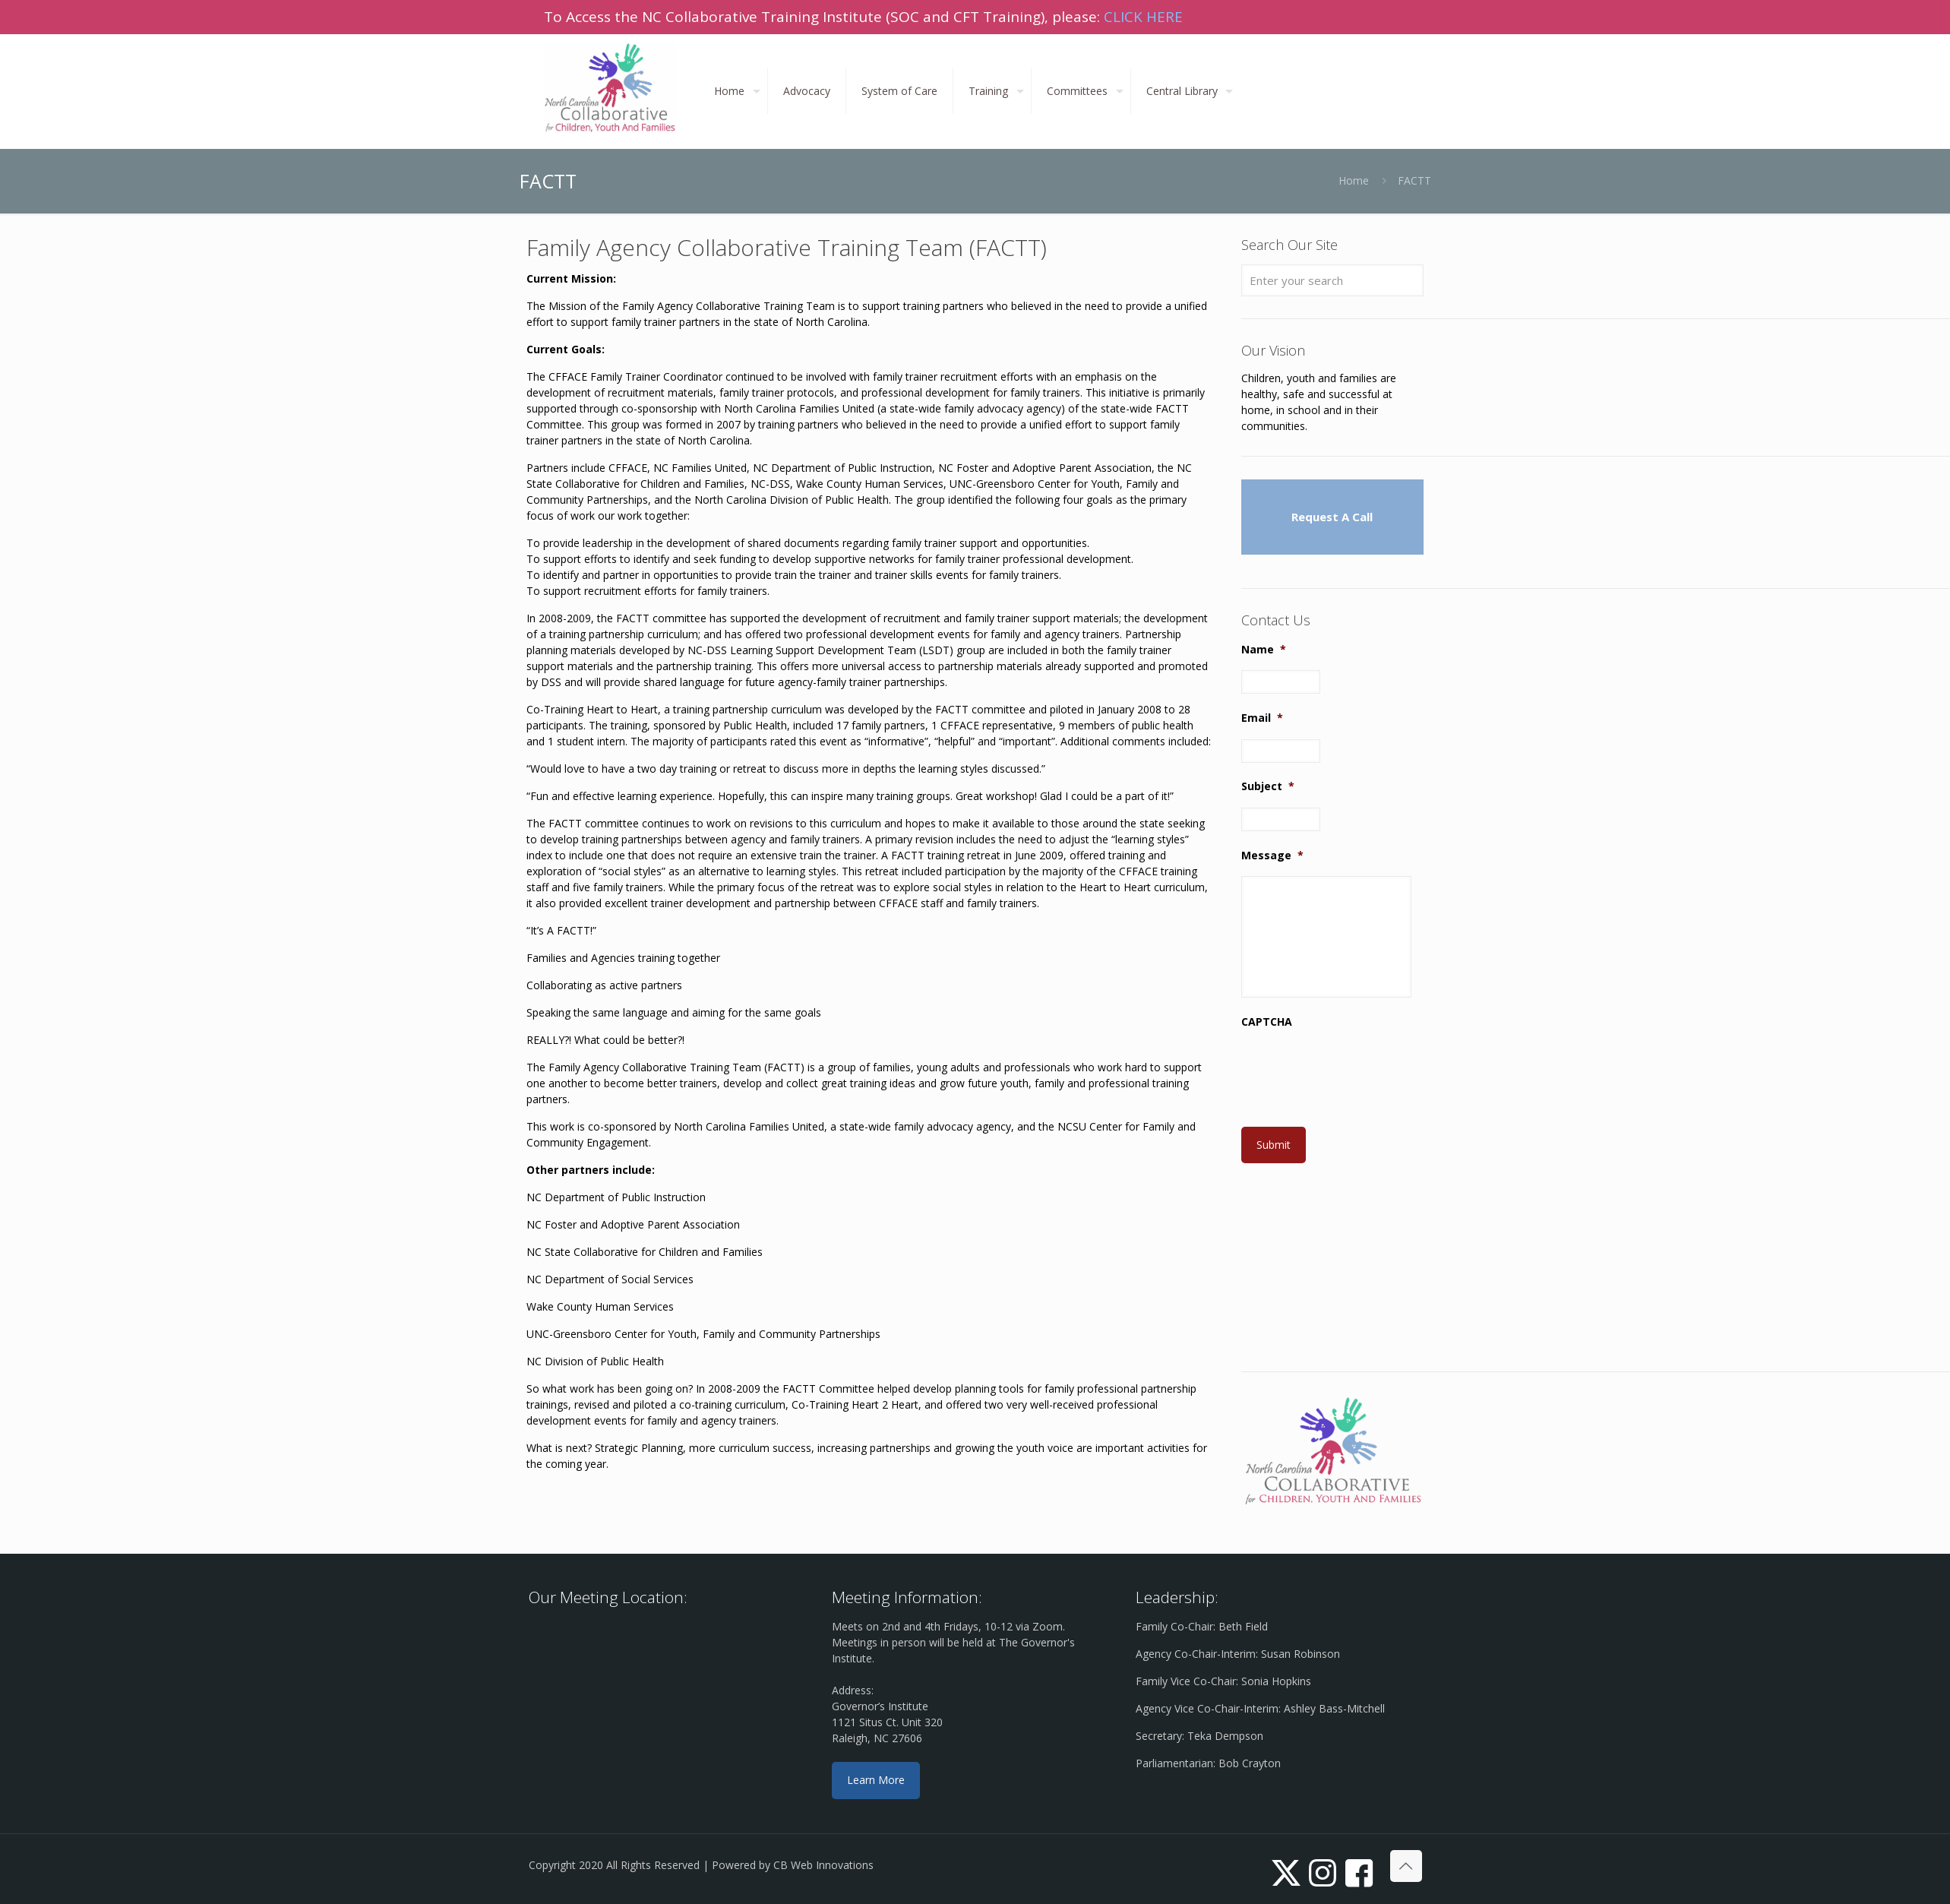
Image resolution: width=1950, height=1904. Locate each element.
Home (1353, 180)
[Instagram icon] (1322, 1871)
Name (1263, 649)
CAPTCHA (1266, 1022)
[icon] (1359, 1871)
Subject (1267, 786)
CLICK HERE (1143, 17)
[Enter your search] (1332, 280)
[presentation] (1356, 1072)
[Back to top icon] (1406, 1866)
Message (1272, 855)
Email (1262, 718)
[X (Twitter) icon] (1286, 1871)
